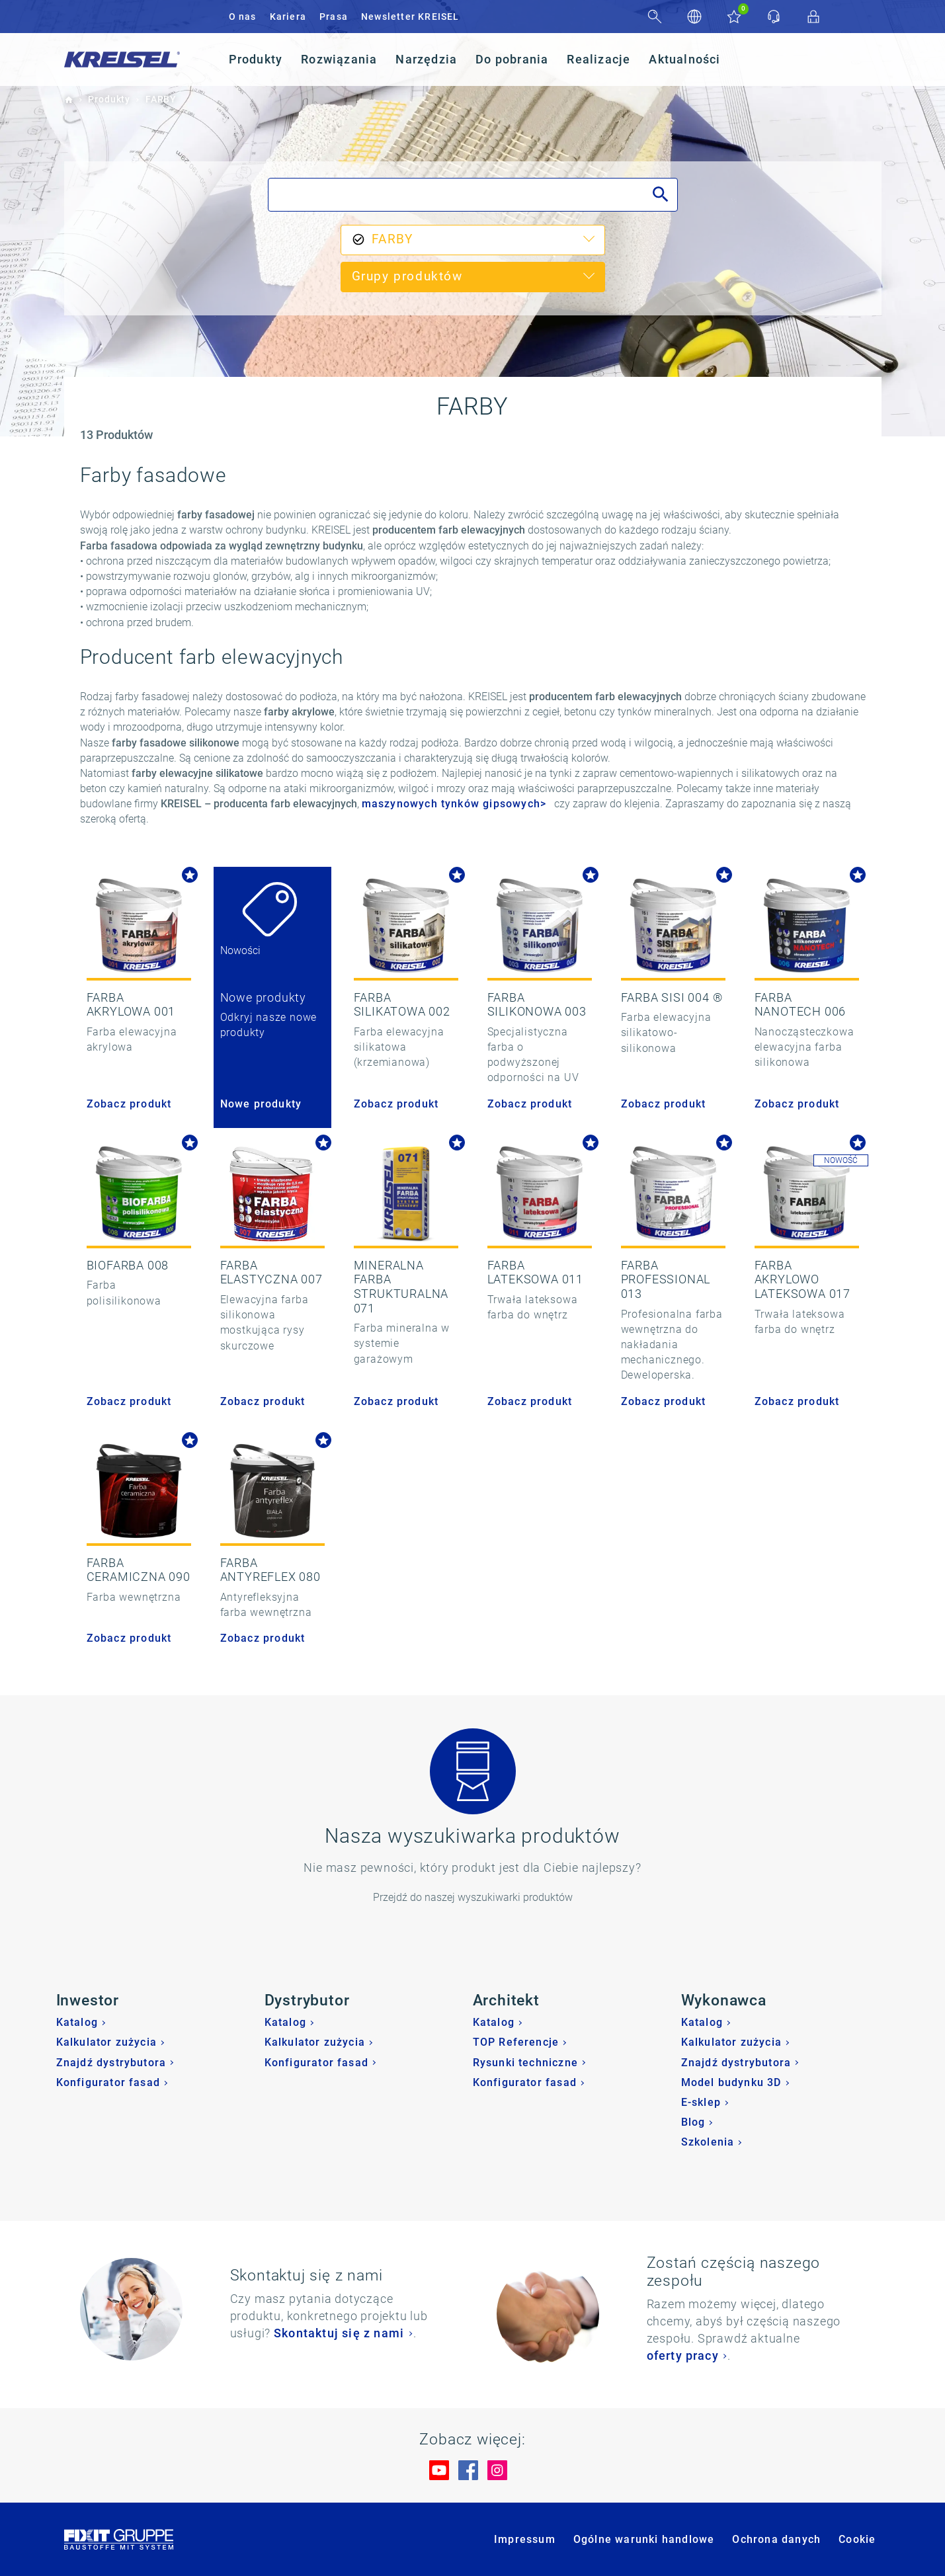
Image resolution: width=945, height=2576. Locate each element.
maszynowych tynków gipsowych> (454, 803)
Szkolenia (708, 2142)
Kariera (288, 16)
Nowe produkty (261, 1104)
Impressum (524, 2539)
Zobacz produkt (129, 1104)
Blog (693, 2122)
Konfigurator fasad (108, 2082)
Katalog (77, 2022)
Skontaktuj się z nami (339, 2333)
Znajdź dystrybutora (111, 2062)
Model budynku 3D (731, 2082)
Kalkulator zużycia (106, 2042)
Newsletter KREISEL (410, 16)
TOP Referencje (516, 2042)
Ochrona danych (776, 2539)
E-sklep (701, 2102)
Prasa (333, 16)
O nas (243, 16)
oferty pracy (683, 2355)
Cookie (857, 2539)
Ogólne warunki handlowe (644, 2539)
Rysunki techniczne (526, 2062)
